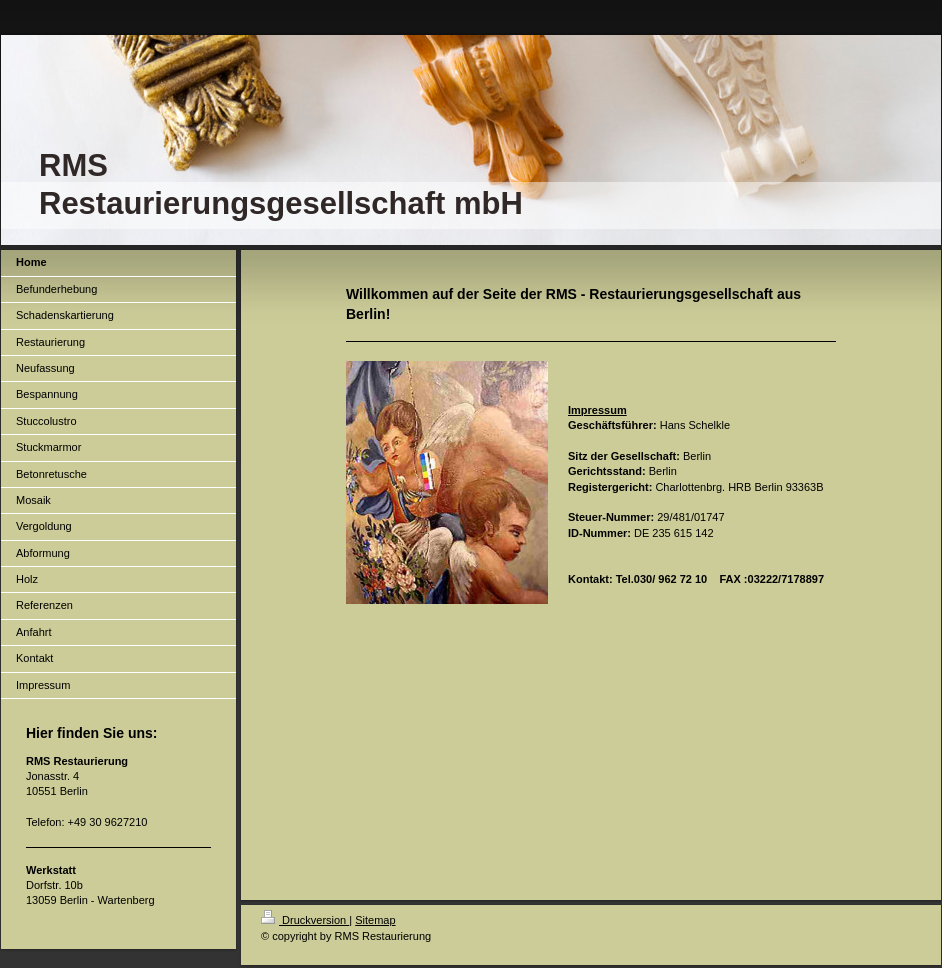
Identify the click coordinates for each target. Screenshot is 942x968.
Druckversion (305, 920)
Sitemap (375, 920)
